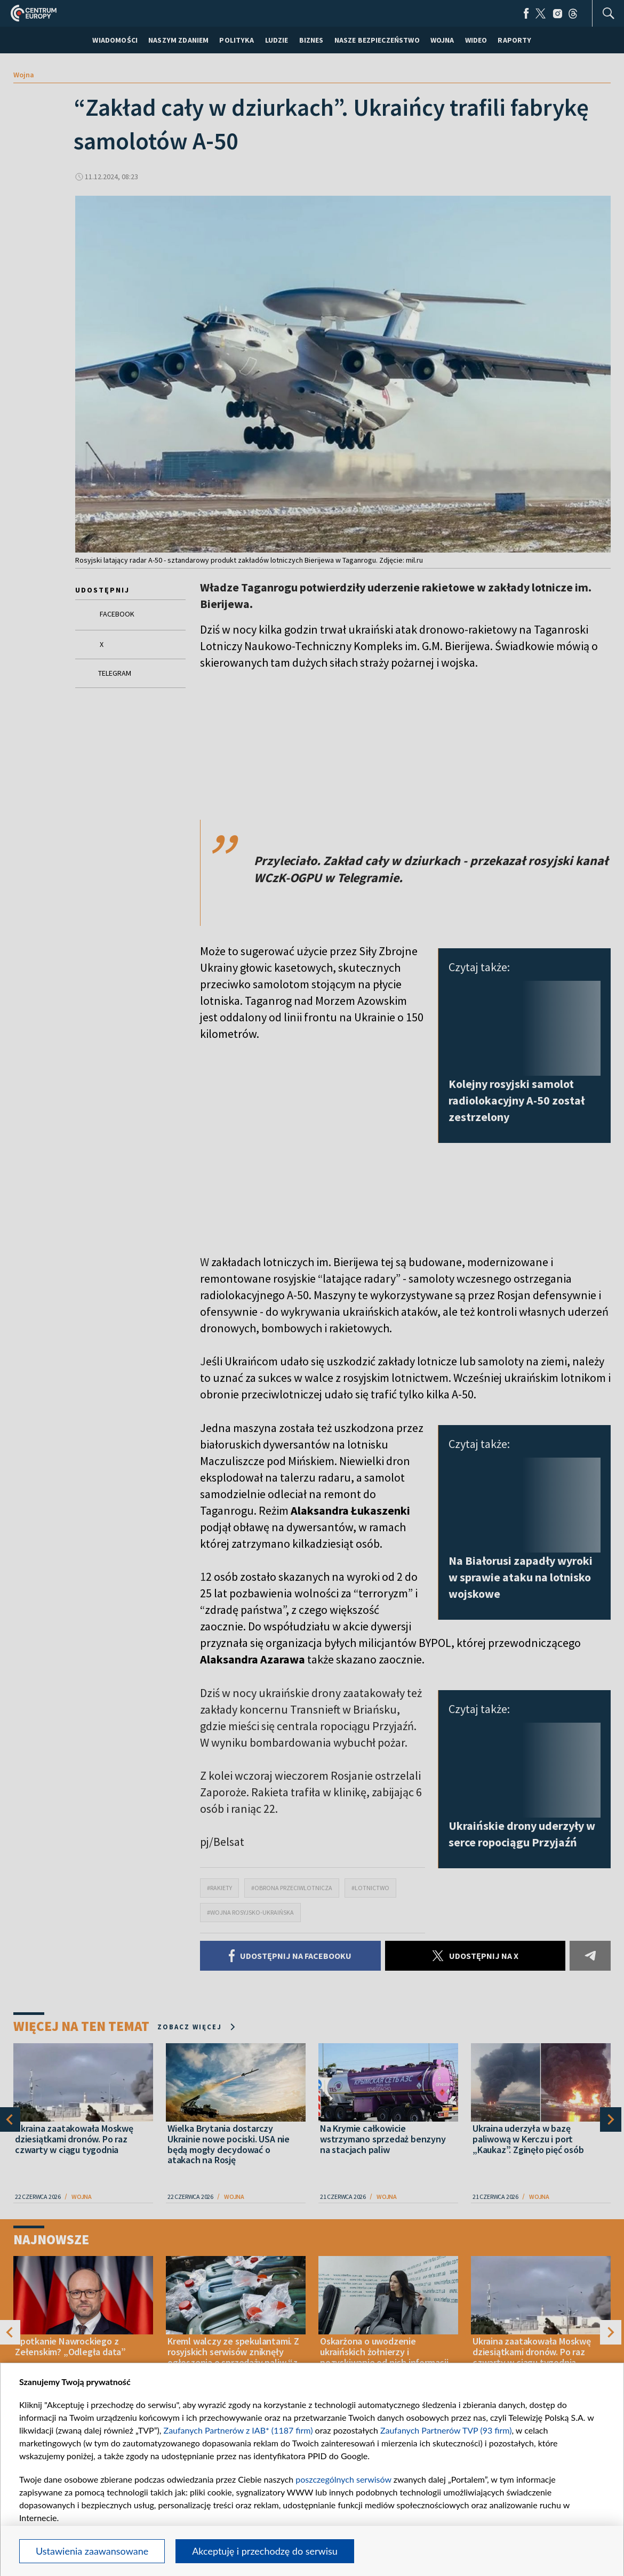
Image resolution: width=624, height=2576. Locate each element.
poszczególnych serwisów (343, 2479)
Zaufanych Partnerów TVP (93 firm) (446, 2430)
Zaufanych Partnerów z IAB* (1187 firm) (238, 2430)
